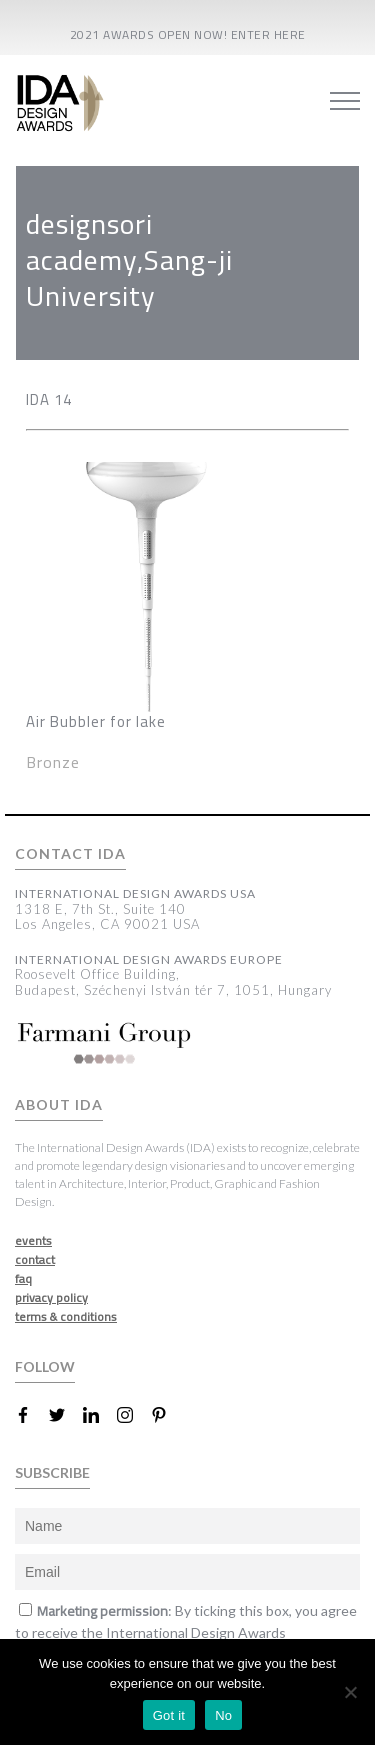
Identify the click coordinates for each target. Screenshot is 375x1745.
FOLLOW (45, 1366)
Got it (169, 1715)
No (223, 1715)
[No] (350, 1692)
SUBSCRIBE (52, 1472)
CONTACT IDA (70, 854)
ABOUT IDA (59, 1105)
